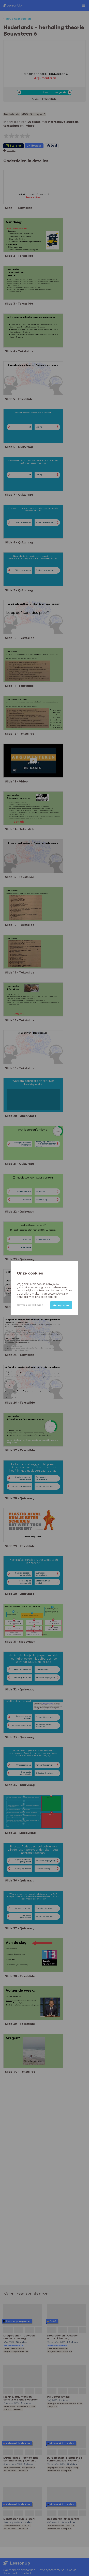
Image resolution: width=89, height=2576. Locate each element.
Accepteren (61, 1305)
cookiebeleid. (49, 1296)
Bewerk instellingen (30, 1305)
